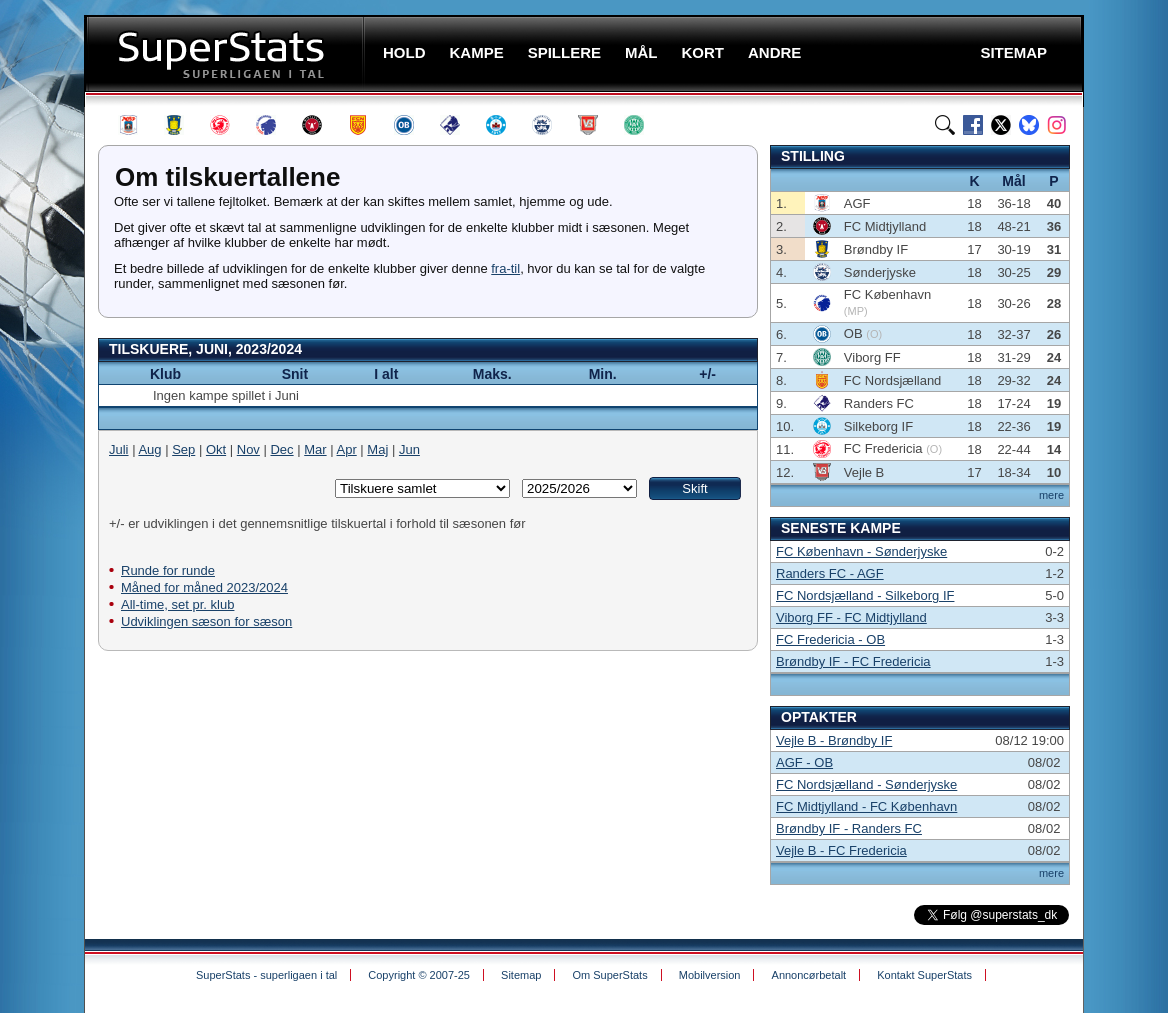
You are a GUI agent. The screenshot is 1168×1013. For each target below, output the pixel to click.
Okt (216, 449)
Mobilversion (710, 975)
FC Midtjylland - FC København (866, 806)
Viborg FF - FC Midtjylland (851, 617)
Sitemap (521, 975)
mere (1051, 495)
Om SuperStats (609, 975)
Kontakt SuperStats (924, 975)
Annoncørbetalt (809, 975)
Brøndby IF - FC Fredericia (853, 661)
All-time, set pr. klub (177, 604)
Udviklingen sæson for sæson (206, 621)
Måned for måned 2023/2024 (204, 587)
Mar (315, 449)
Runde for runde (168, 570)
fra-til (505, 268)
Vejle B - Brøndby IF (834, 740)
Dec (281, 449)
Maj (377, 449)
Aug (149, 449)
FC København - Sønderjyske (861, 551)
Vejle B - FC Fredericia (841, 850)
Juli (119, 449)
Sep (183, 449)
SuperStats (226, 53)
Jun (409, 449)
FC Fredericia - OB (830, 639)
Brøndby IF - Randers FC (849, 828)
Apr (347, 449)
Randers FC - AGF (830, 573)
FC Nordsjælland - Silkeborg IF (865, 595)
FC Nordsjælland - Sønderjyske (866, 784)
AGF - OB (804, 762)
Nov (248, 449)
